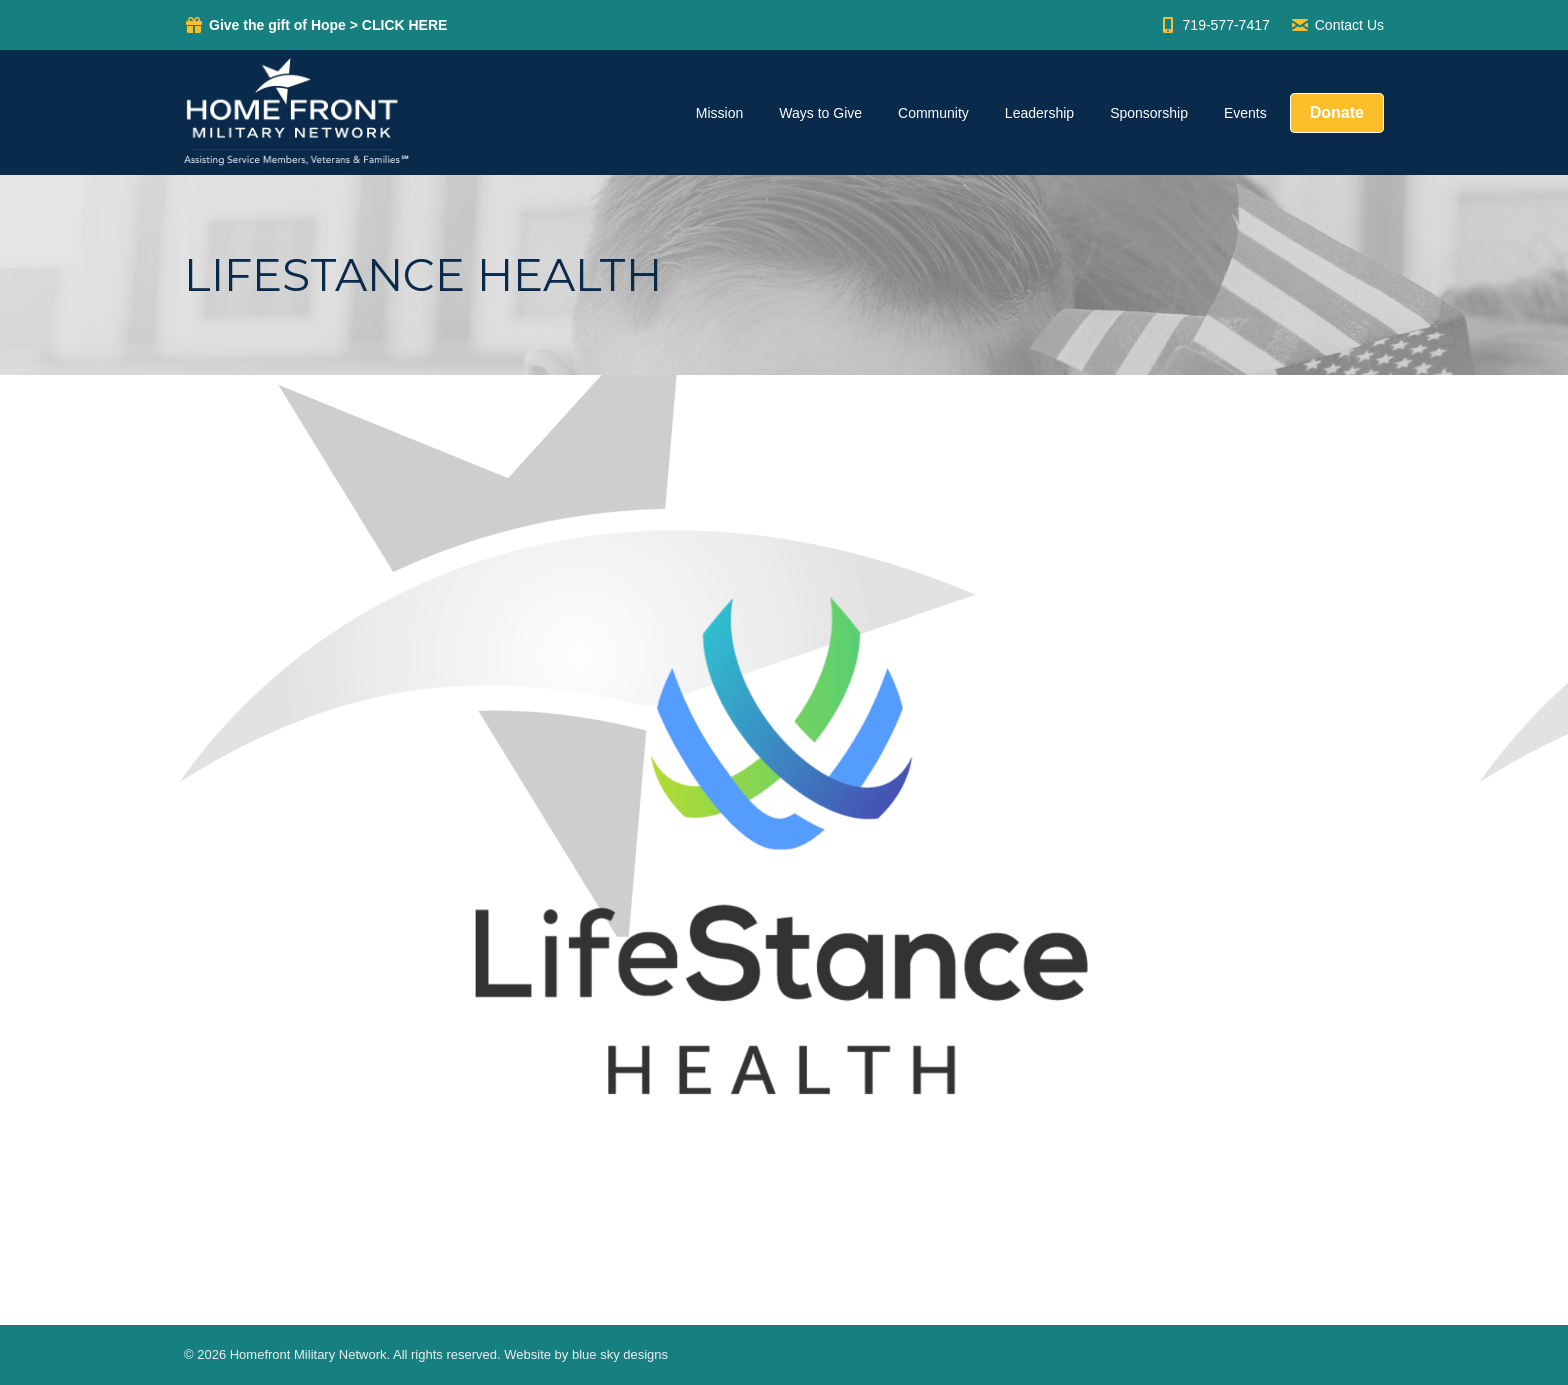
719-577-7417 (1214, 25)
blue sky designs (620, 1354)
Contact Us (1337, 25)
